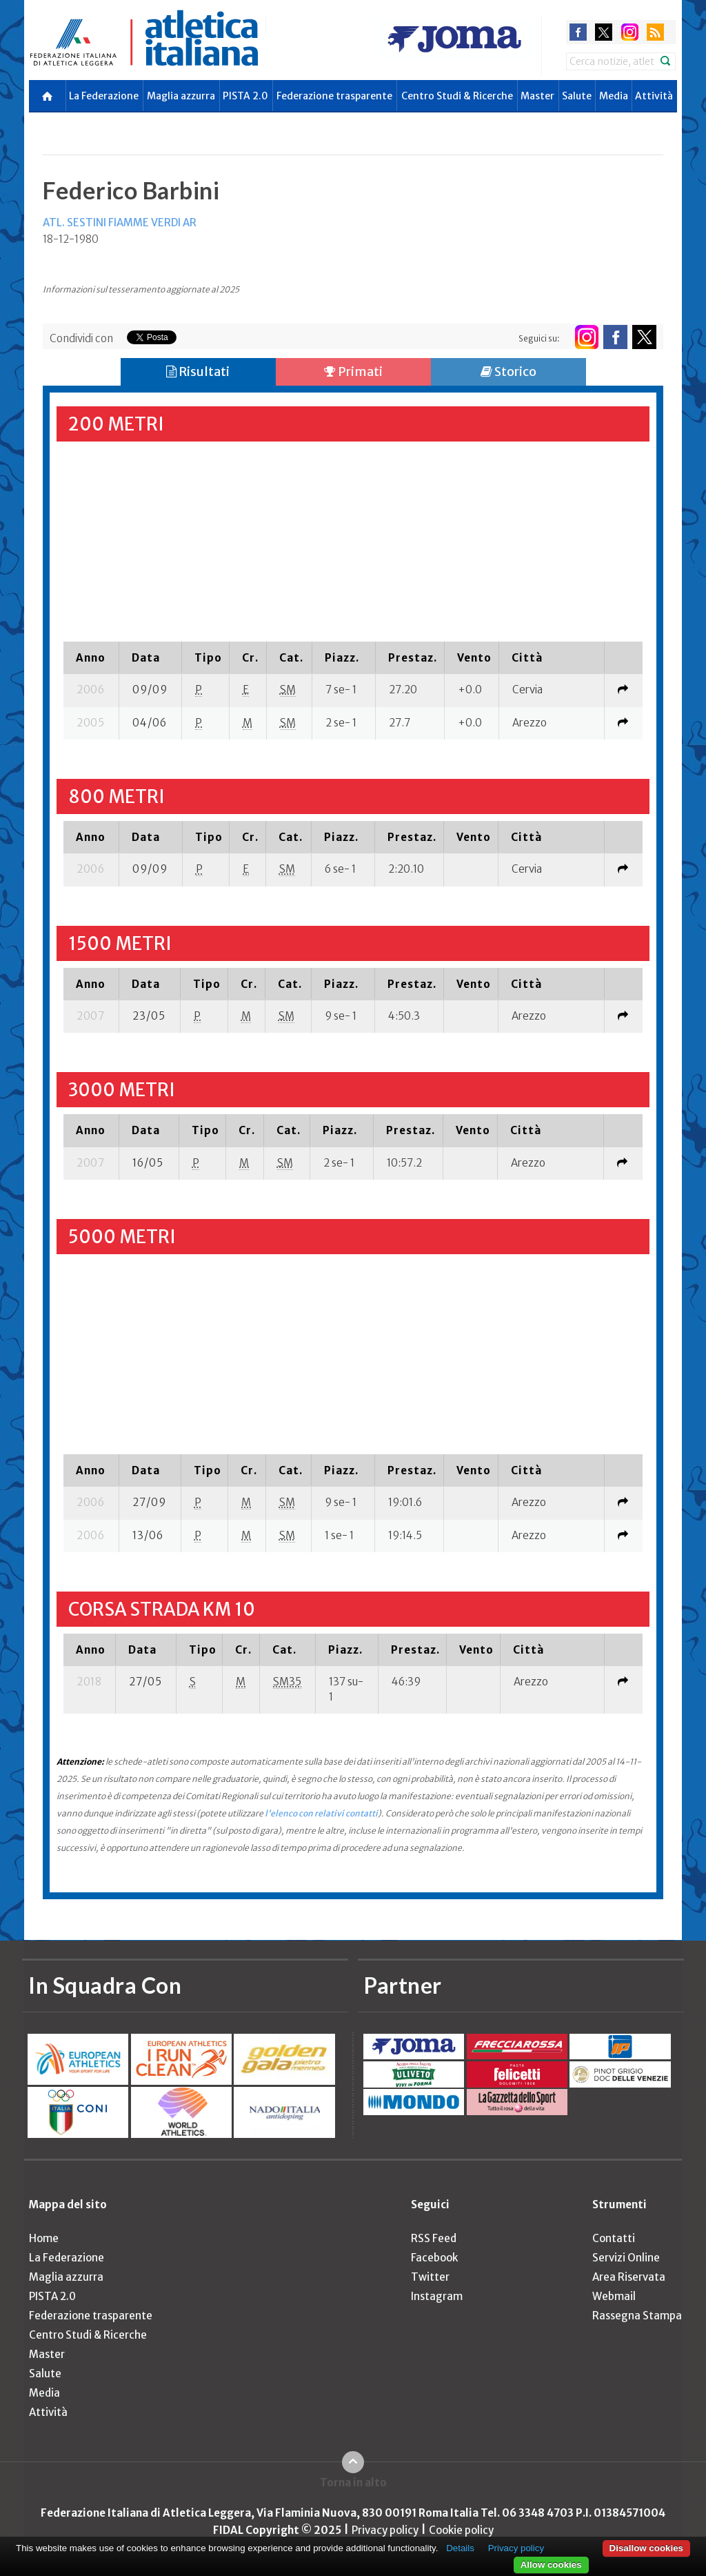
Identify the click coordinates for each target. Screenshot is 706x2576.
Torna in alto (353, 2482)
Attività (654, 96)
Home (44, 2238)
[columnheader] (91, 657)
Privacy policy (385, 2530)
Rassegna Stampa (637, 2315)
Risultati (198, 371)
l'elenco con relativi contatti (321, 1813)
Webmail (614, 2296)
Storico (508, 371)
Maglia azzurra (181, 96)
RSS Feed (433, 2238)
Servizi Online (626, 2257)
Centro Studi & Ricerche (457, 96)
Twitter (430, 2276)
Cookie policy (461, 2530)
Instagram (437, 2296)
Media (613, 96)
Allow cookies (551, 2564)
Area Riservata (628, 2276)
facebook (578, 32)
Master (537, 96)
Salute (577, 96)
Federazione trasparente (334, 96)
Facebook (434, 2257)
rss (655, 32)
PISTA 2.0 (245, 96)
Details (460, 2548)
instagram (629, 32)
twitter (603, 32)
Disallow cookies (646, 2548)
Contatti (613, 2238)
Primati (353, 371)
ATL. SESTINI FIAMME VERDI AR (119, 222)
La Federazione (104, 96)
